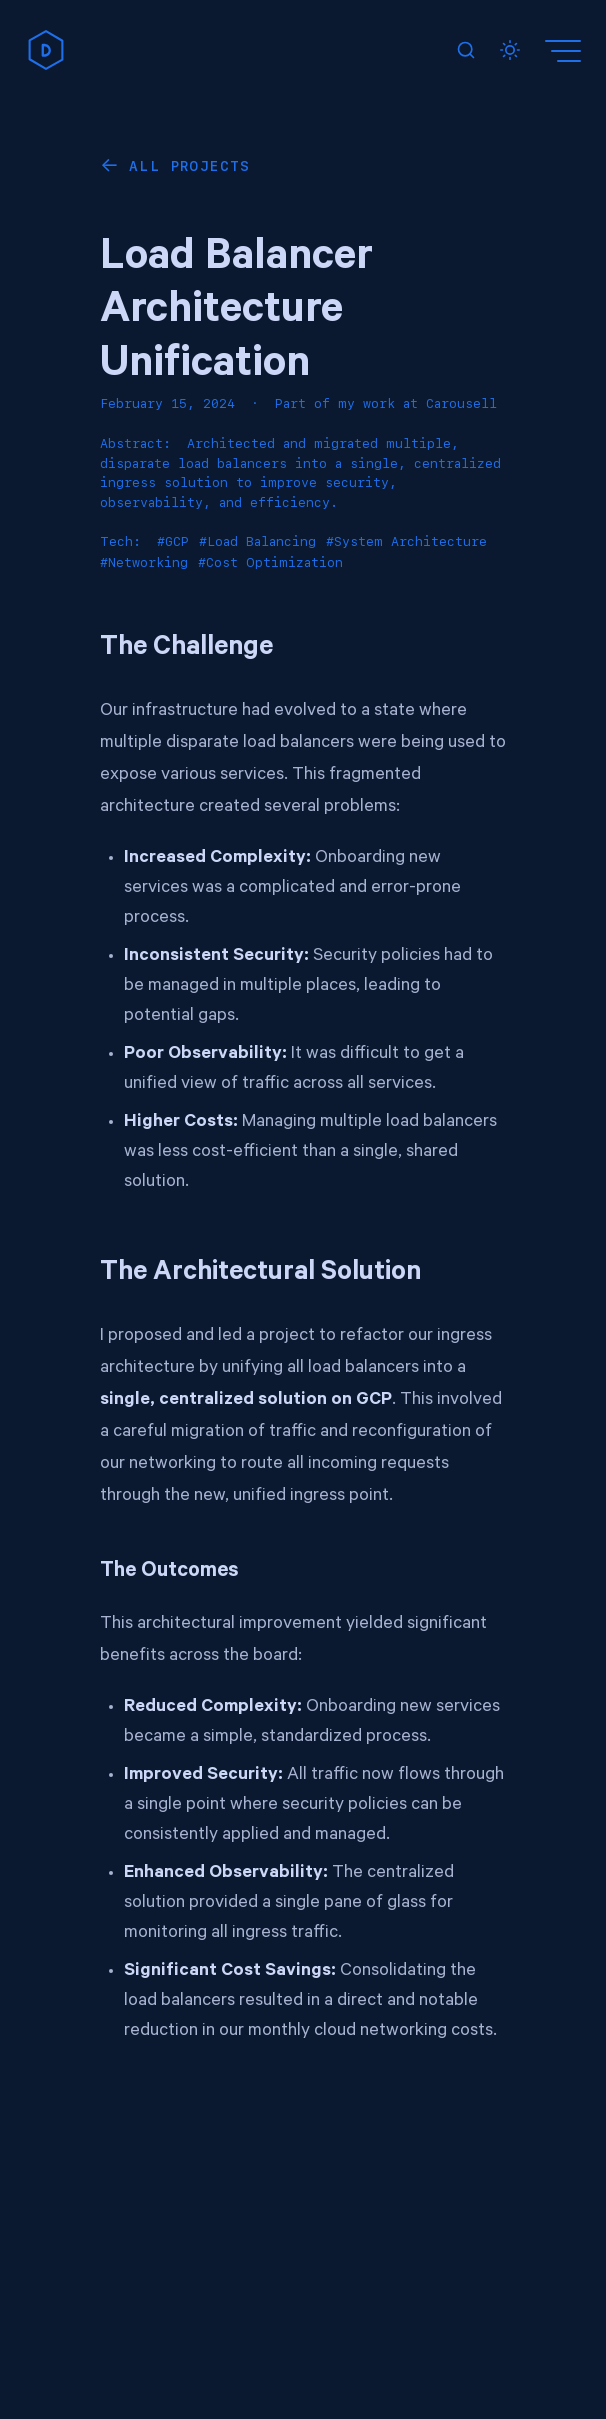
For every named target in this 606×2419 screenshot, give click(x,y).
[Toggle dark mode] (510, 50)
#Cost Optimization (270, 562)
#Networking (144, 562)
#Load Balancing (257, 541)
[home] (46, 50)
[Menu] (566, 50)
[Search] (466, 50)
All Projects (190, 166)
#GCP (173, 541)
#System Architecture (406, 541)
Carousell (461, 403)
